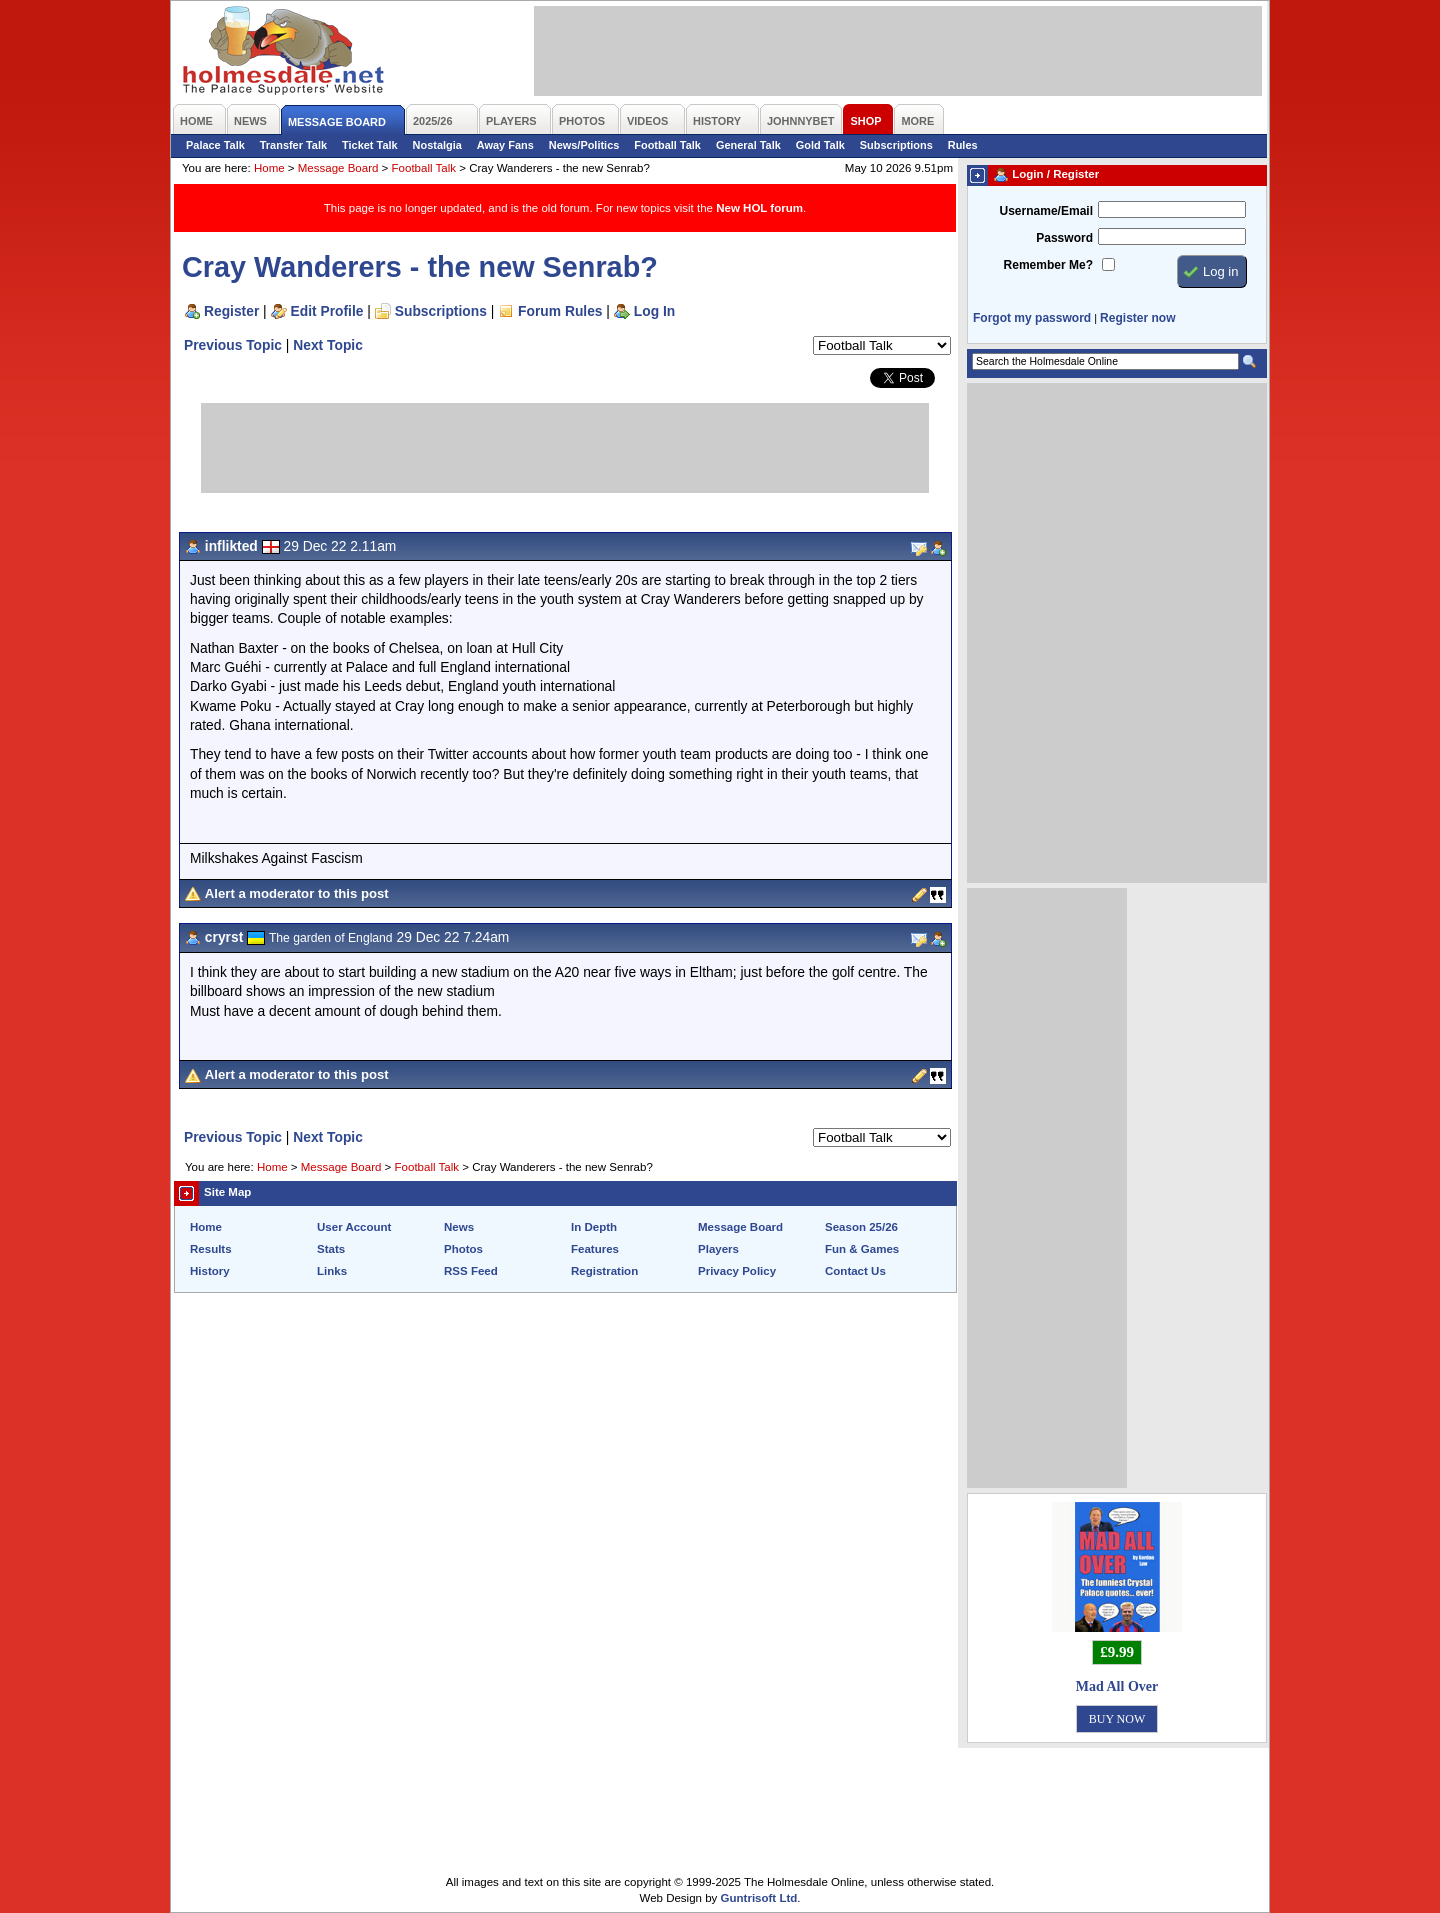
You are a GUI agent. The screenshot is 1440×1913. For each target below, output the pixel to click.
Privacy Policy (737, 1271)
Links (332, 1271)
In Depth (594, 1227)
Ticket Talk (370, 145)
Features (595, 1249)
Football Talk (667, 145)
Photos (463, 1249)
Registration (604, 1271)
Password (1064, 238)
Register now (1137, 318)
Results (211, 1249)
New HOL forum (759, 208)
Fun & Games (862, 1249)
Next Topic (328, 345)
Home (269, 168)
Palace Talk (215, 145)
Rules (963, 145)
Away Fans (505, 145)
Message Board (338, 168)
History (210, 1271)
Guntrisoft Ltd (759, 1898)
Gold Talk (820, 145)
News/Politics (584, 145)
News (459, 1227)
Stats (331, 1249)
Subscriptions (896, 145)
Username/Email (1046, 211)
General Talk (748, 145)
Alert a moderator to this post (297, 893)
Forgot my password (1032, 318)
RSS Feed (471, 1271)
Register (231, 311)
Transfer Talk (293, 145)
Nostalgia (437, 145)
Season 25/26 (861, 1227)
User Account (354, 1227)
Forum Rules (560, 311)
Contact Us (855, 1271)
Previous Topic (233, 345)
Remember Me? (1048, 265)
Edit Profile (327, 311)
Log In (654, 311)
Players (718, 1249)
